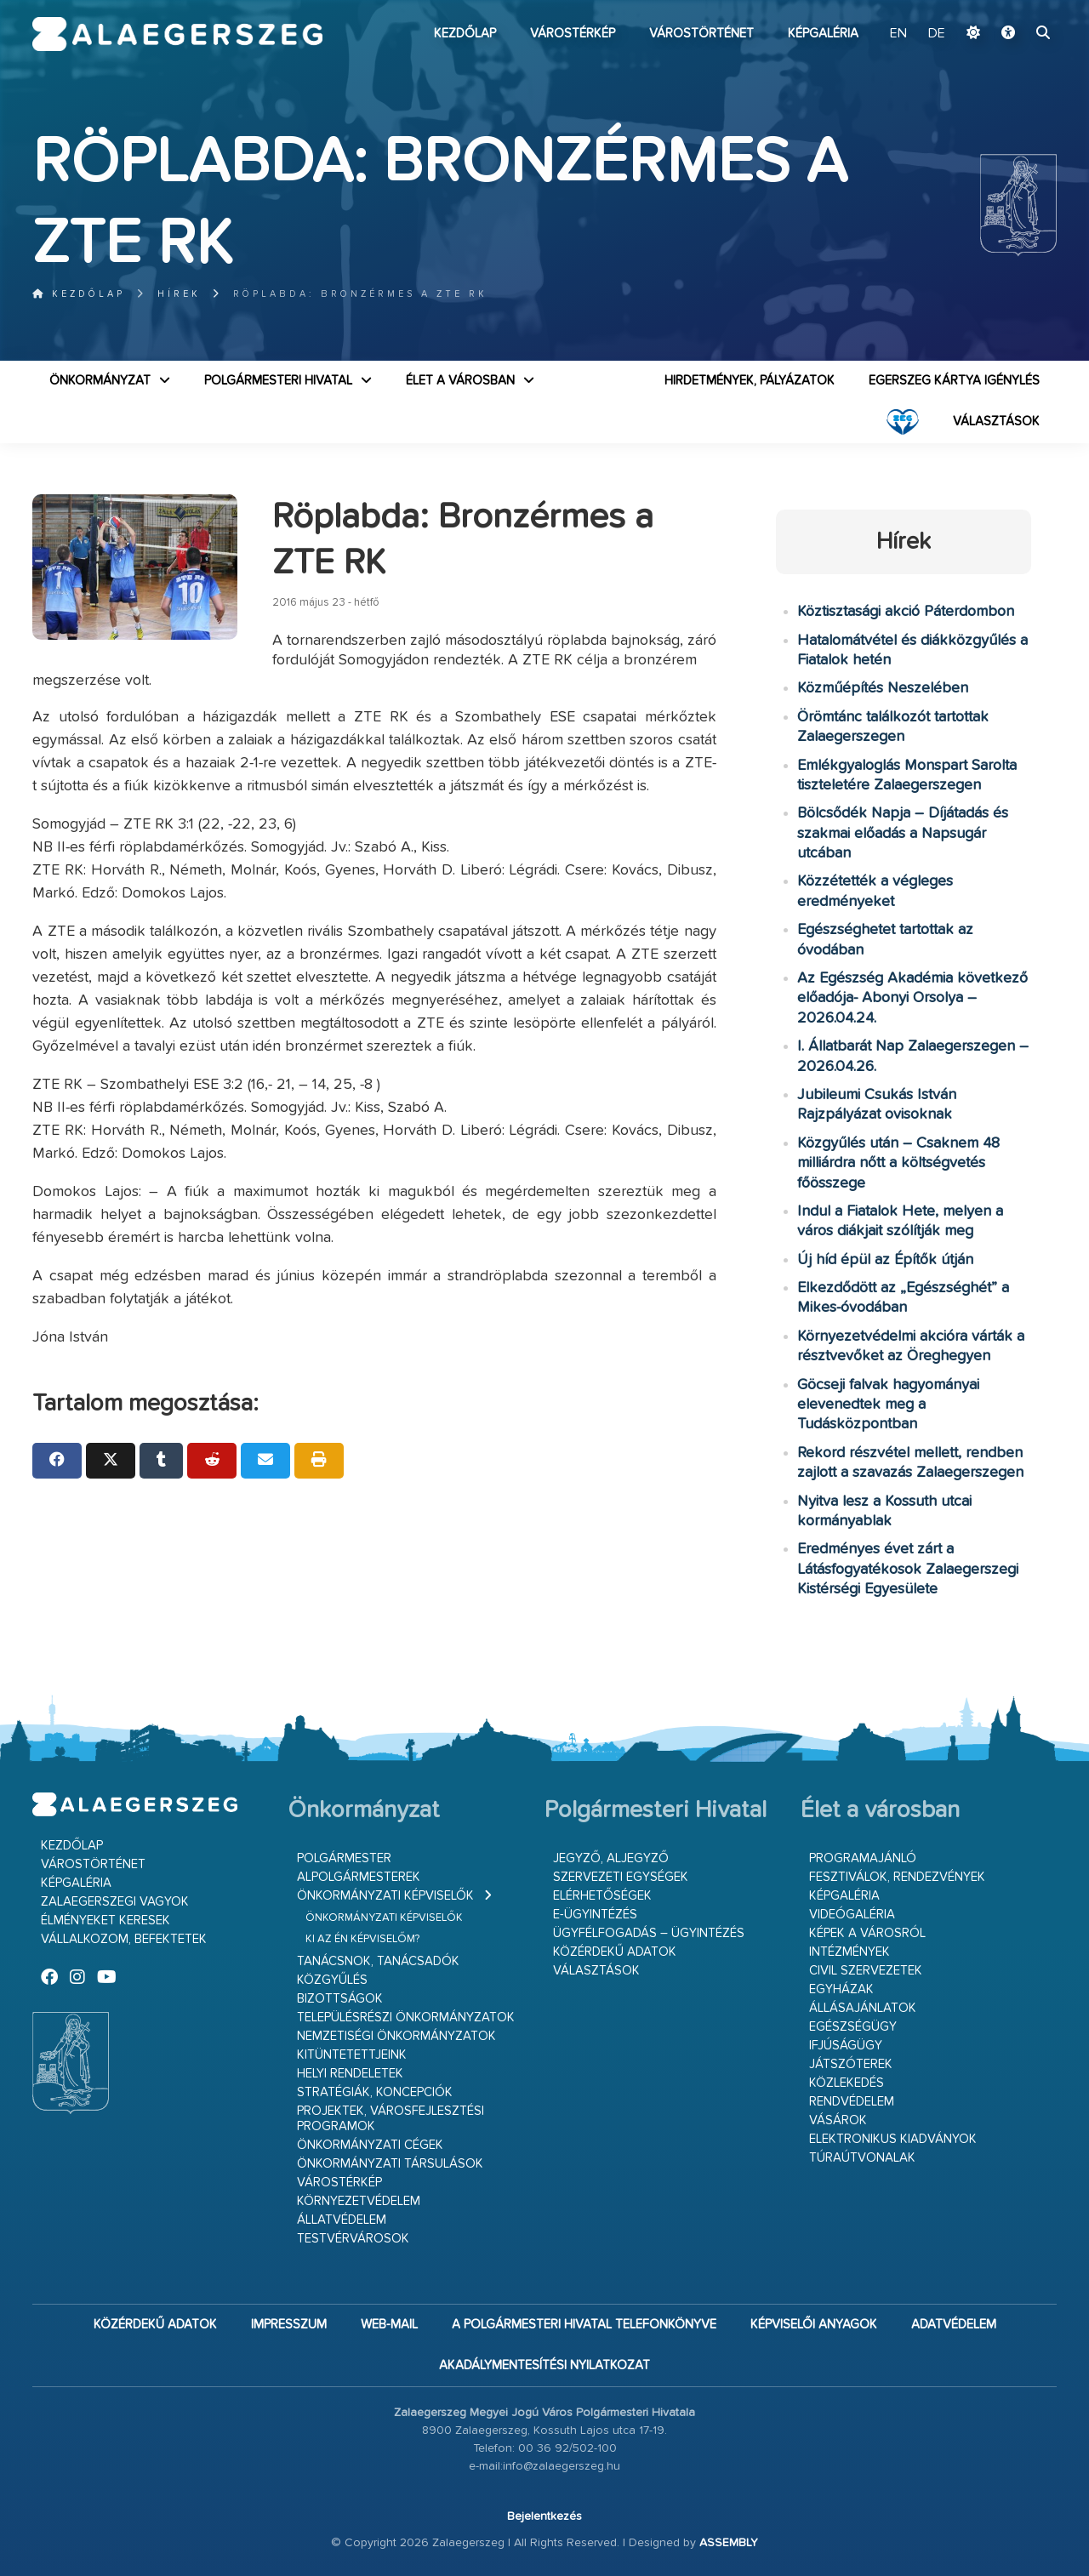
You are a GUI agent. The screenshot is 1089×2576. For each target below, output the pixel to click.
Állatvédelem (341, 2220)
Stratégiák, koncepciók (375, 2092)
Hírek (179, 294)
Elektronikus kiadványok (893, 2139)
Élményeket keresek (105, 1920)
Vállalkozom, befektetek (124, 1939)
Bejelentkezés (544, 2516)
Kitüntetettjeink (352, 2055)
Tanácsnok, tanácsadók (378, 1961)
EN (898, 34)
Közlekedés (846, 2083)
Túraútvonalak (862, 2157)
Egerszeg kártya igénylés (954, 380)
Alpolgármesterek (358, 1877)
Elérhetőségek (602, 1895)
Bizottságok (340, 1998)
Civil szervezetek (865, 1970)
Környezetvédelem (358, 2201)
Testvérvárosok (353, 2238)
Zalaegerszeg (177, 34)
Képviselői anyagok (813, 2324)
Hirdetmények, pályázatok (749, 380)
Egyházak (841, 1989)
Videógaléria (852, 1914)
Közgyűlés (332, 1980)
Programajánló (862, 1858)
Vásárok (838, 2120)
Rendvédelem (851, 2101)
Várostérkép (572, 33)
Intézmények (849, 1952)
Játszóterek (850, 2064)
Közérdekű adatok (614, 1952)
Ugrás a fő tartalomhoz (1014, 7)
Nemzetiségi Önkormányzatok (396, 2036)
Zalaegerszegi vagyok (115, 1901)
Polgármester (344, 1858)
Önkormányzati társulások (390, 2163)
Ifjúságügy (845, 2045)
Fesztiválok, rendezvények (897, 1877)
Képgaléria (823, 33)
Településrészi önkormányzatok (406, 2017)
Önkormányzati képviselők (385, 1895)
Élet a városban (460, 380)
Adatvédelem (953, 2324)
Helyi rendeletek (350, 2073)
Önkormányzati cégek (370, 2145)
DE (936, 34)
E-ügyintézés (595, 1914)
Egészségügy (853, 2026)
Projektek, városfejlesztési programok (390, 2119)
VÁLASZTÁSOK (996, 421)
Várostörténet (701, 33)
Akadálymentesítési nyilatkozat (544, 2365)
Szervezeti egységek (620, 1877)
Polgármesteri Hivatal (278, 380)
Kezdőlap (465, 33)
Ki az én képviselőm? (362, 1939)
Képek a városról (867, 1933)
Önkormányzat (100, 380)
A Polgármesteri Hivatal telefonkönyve (584, 2324)
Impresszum (289, 2324)
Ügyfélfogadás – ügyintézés (648, 1933)
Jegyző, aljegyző (611, 1858)
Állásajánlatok (862, 2008)
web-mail (389, 2324)
